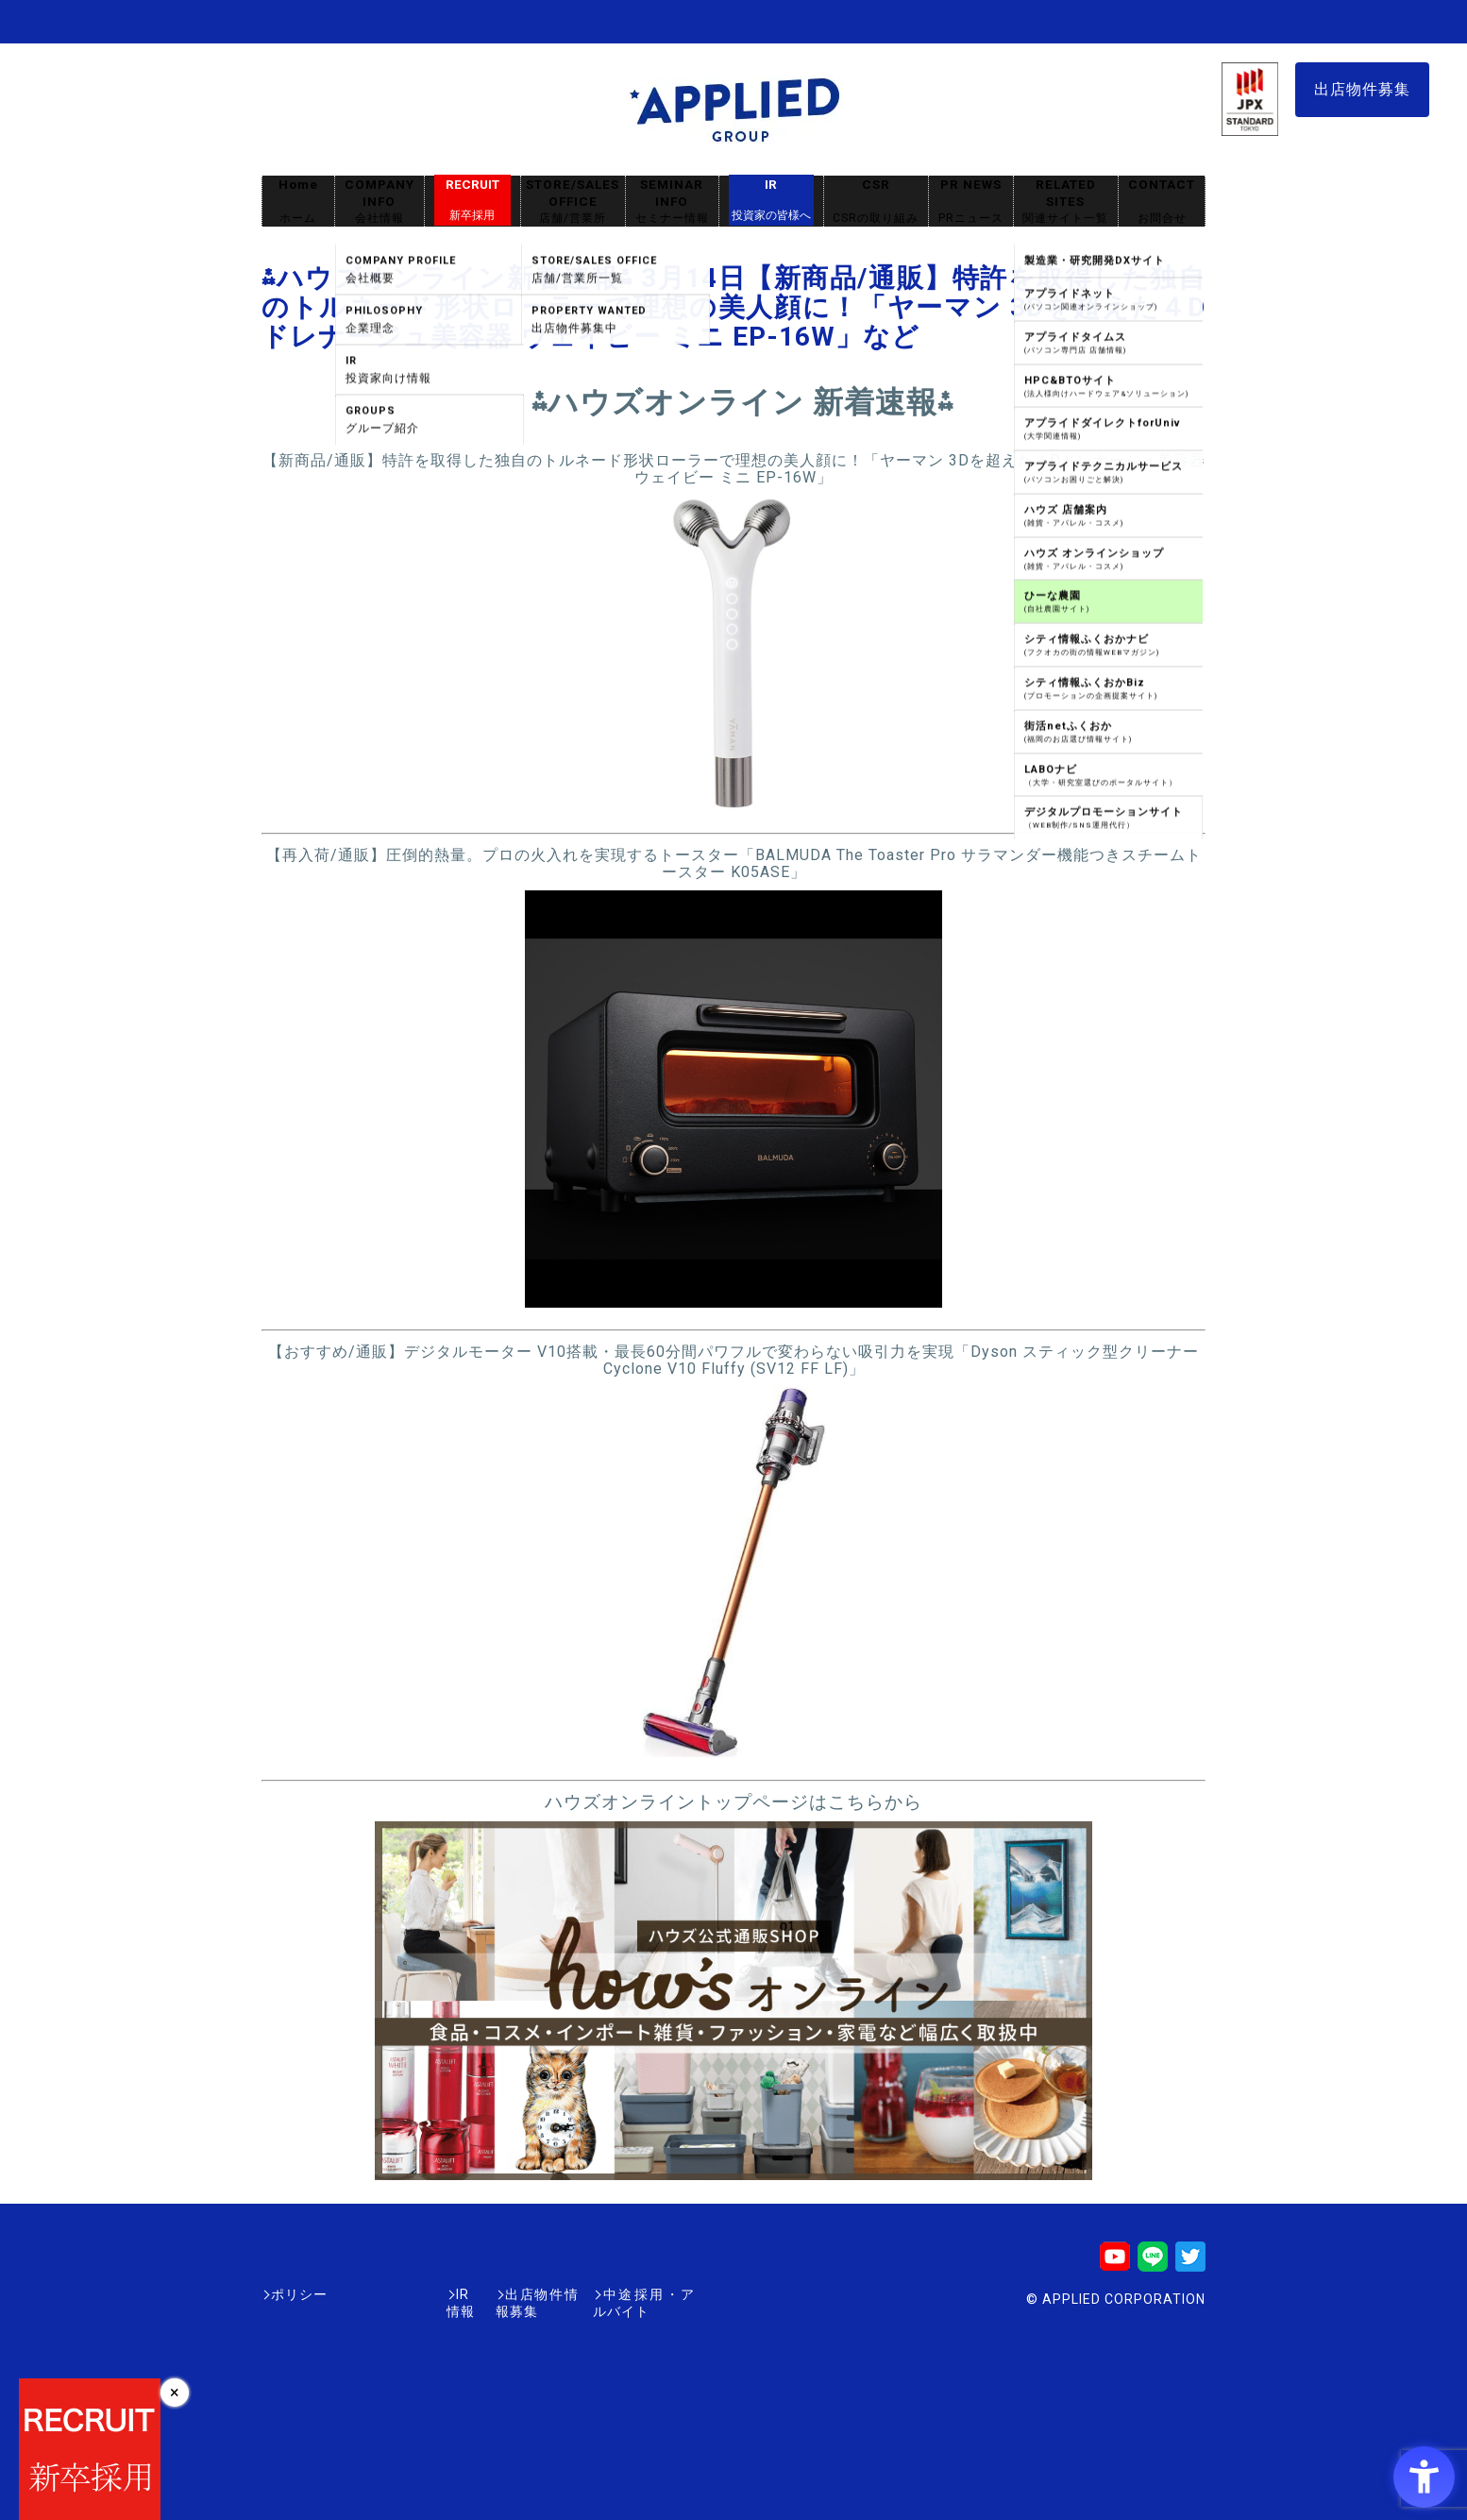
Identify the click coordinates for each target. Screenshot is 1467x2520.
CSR (876, 202)
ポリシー (299, 2294)
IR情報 (372, 2294)
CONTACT (1161, 202)
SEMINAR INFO (672, 202)
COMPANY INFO (379, 202)
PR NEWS (970, 202)
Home (298, 202)
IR (771, 200)
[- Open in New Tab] (733, 811)
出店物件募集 (1362, 89)
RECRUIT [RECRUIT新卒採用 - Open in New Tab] (472, 200)
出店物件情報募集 (473, 2294)
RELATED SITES (1065, 202)
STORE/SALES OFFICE (573, 202)
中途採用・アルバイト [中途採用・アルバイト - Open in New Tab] (624, 2294)
